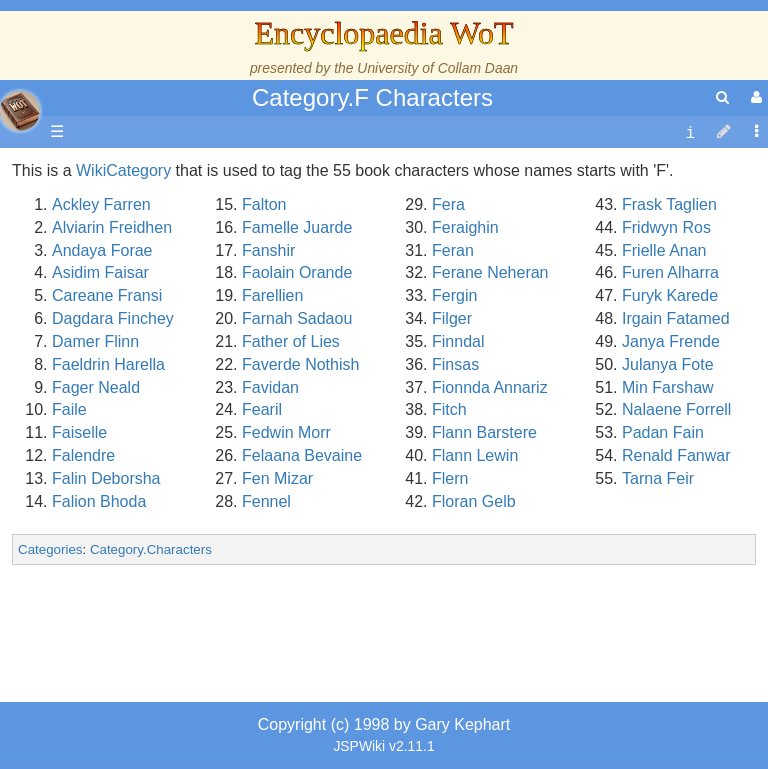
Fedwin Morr (286, 432)
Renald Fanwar (676, 455)
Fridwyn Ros (666, 227)
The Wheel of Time (162, 318)
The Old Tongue (152, 501)
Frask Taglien (669, 204)
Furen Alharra (670, 272)
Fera (448, 204)
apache (20, 111)
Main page (92, 170)
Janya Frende (671, 341)
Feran (453, 250)
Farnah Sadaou (297, 318)
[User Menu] (754, 97)
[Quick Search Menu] (722, 97)
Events (119, 409)
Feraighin (465, 227)
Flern (450, 478)
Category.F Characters (372, 97)
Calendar (127, 387)
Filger (452, 318)
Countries (169, 478)
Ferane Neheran (490, 272)
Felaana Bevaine (302, 455)
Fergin (454, 295)
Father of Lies (291, 341)
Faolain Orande (297, 272)
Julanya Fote (668, 364)
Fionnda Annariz (490, 387)
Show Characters (156, 569)
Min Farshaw (668, 387)
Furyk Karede (670, 295)
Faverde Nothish (300, 364)
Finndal (458, 341)
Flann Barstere (484, 432)
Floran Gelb (474, 501)
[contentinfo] (690, 132)
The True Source (154, 341)
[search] (722, 97)
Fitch (449, 409)
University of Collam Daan (437, 68)
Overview (168, 455)
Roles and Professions (175, 638)
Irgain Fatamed (676, 318)
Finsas (455, 364)
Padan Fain (663, 432)
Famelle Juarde (297, 227)
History (120, 364)
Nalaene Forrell (676, 409)
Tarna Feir (658, 478)
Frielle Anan (664, 250)
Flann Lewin (475, 455)
